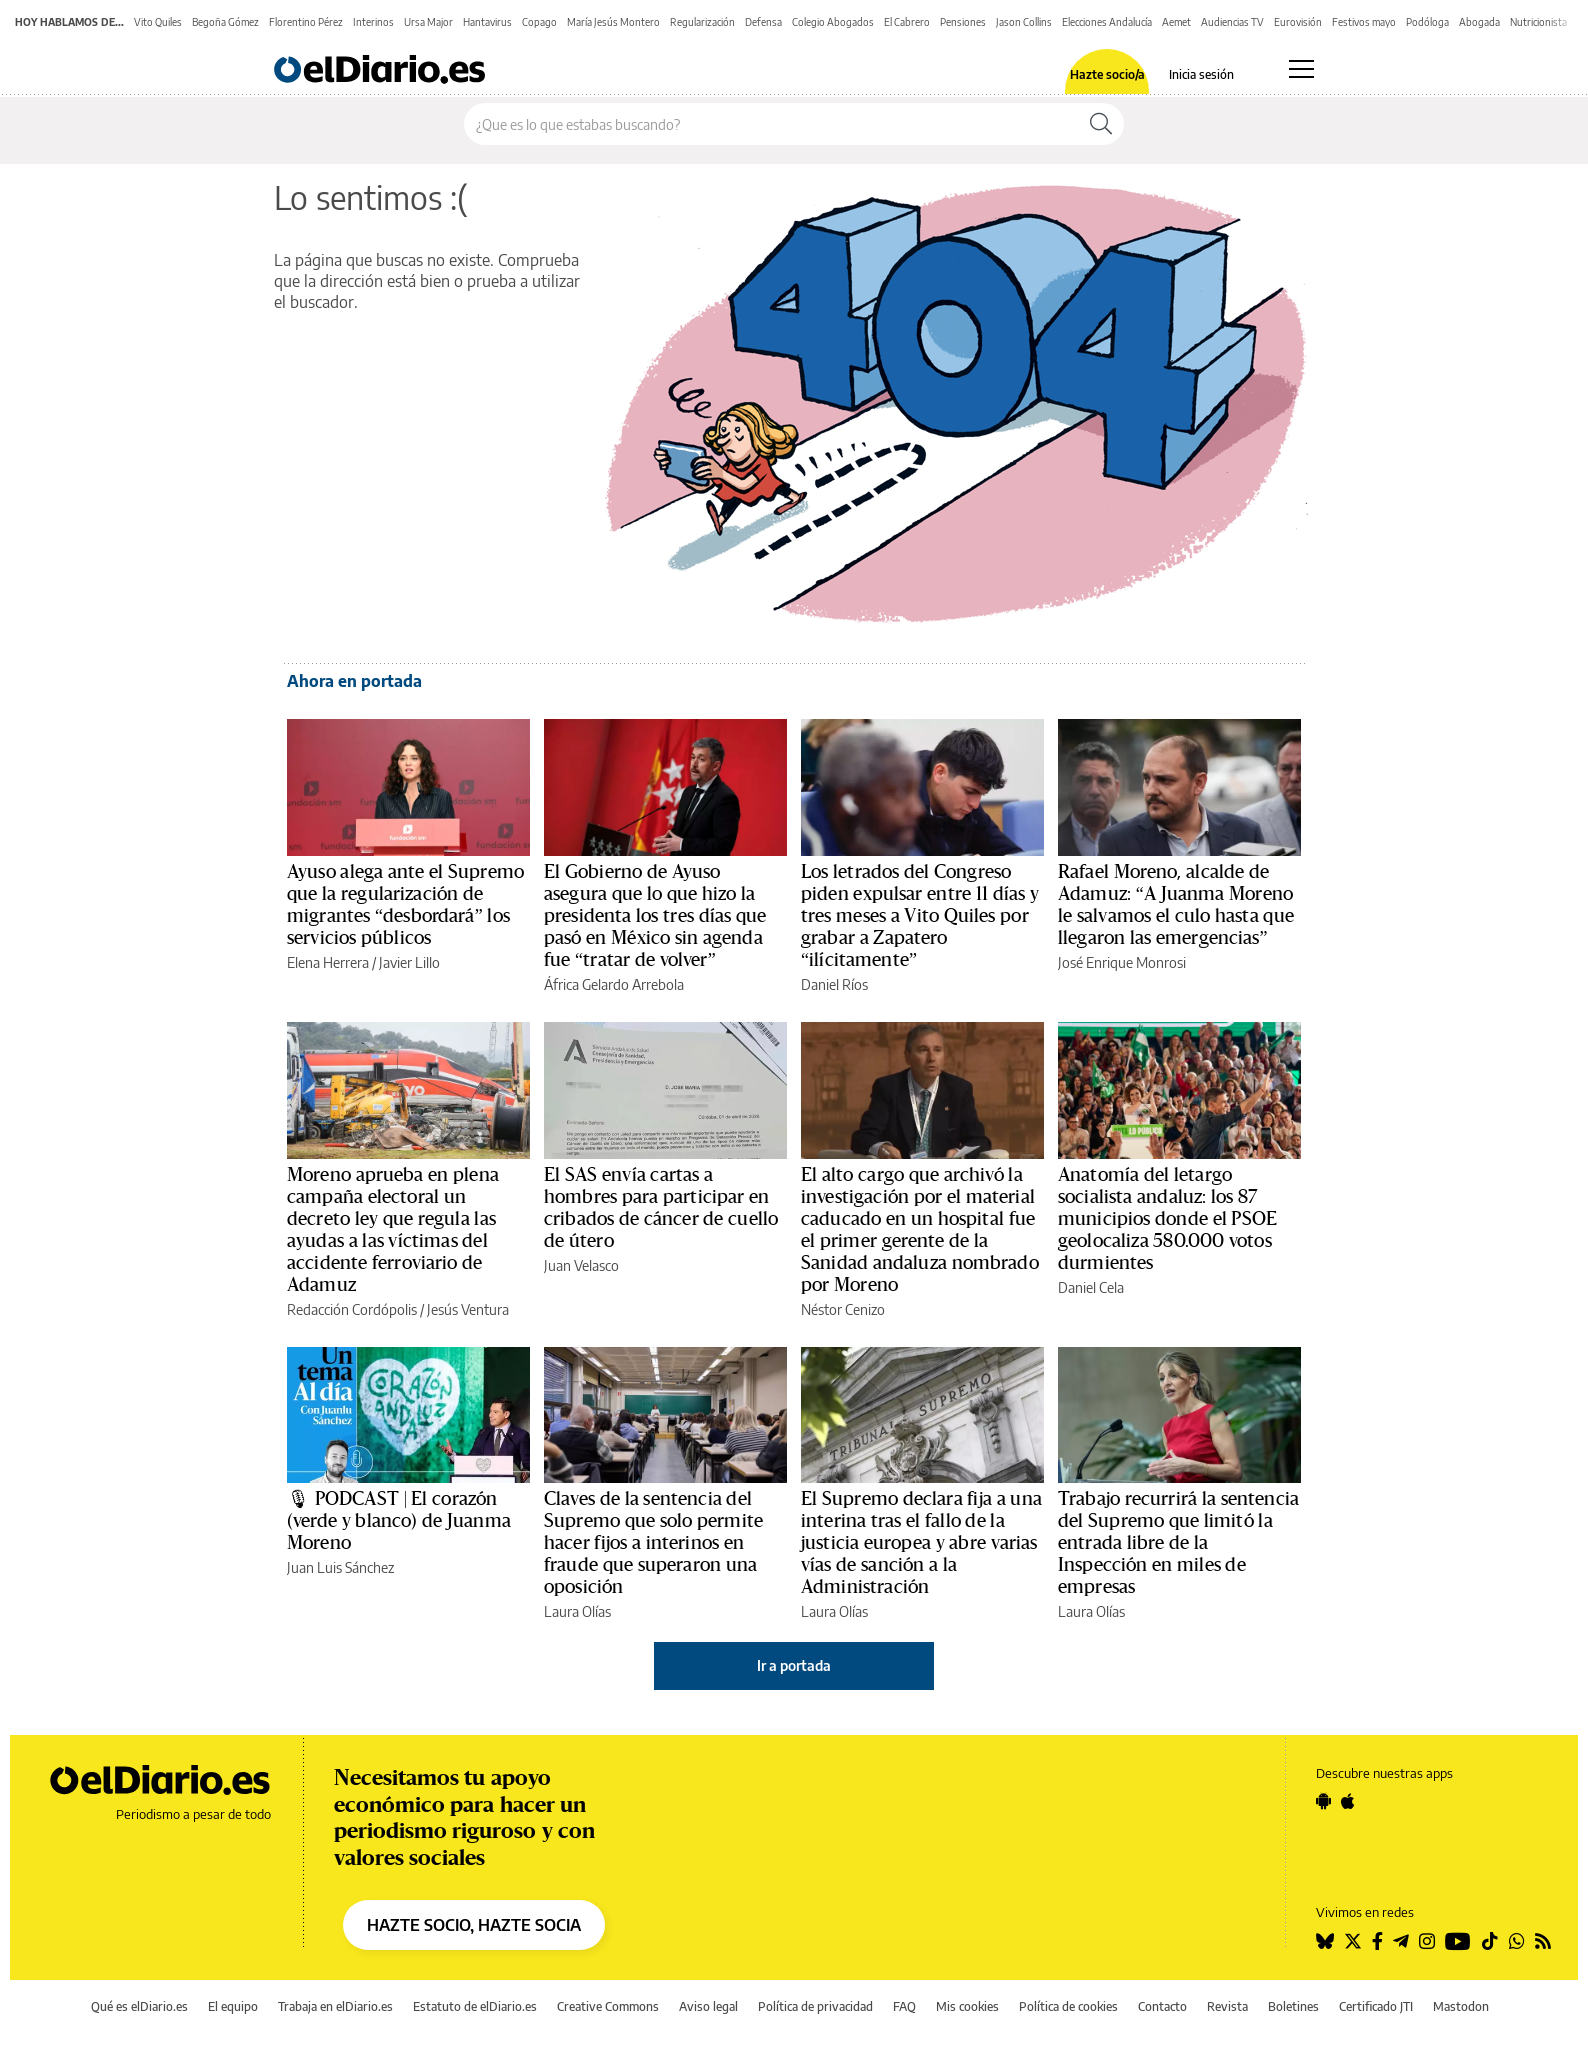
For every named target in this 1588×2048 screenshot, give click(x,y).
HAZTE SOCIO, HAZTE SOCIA (474, 1925)
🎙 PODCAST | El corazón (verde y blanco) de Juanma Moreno (399, 1521)
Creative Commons (608, 2006)
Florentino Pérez (306, 22)
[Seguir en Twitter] (1353, 1941)
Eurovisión (1298, 22)
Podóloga (1427, 22)
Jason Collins (1024, 22)
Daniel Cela (1091, 1287)
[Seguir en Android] (1323, 1801)
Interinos (373, 22)
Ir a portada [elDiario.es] (794, 1665)
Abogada (1479, 22)
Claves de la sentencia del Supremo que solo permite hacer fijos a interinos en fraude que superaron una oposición (653, 1543)
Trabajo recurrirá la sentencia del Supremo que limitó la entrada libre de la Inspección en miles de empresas (1178, 1543)
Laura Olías (577, 1611)
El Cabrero (907, 22)
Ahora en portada (354, 681)
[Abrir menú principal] (1301, 69)
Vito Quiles (158, 22)
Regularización (702, 22)
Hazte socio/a (1107, 75)
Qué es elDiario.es (139, 2006)
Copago (539, 22)
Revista (1227, 2006)
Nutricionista (1538, 22)
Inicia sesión (1201, 75)
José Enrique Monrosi (1122, 962)
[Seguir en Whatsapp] (1517, 1941)
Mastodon (1461, 2006)
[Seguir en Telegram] (1401, 1941)
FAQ (904, 2006)
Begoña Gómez (225, 22)
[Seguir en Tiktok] (1490, 1941)
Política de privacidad (815, 2006)
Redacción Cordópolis (352, 1309)
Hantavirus (487, 22)
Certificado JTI (1376, 2006)
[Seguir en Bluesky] (1325, 1941)
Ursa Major (428, 22)
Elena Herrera (328, 962)
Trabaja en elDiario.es (335, 2006)
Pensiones (963, 22)
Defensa (763, 22)
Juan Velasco (581, 1265)
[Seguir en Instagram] (1427, 1941)
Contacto (1162, 2006)
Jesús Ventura (468, 1309)
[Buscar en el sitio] (771, 124)
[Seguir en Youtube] (1458, 1941)
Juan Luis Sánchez (340, 1567)
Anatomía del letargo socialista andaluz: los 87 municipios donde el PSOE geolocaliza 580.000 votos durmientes (1167, 1219)
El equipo (233, 2006)
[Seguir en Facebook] (1377, 1941)
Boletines (1293, 2006)
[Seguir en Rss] (1543, 1941)
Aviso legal (708, 2006)
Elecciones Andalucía (1107, 22)
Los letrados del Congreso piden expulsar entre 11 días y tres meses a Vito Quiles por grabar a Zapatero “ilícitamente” (920, 916)
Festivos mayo (1364, 22)
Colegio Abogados (833, 22)
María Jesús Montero (613, 22)
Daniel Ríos (834, 984)
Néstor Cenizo (843, 1309)
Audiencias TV (1232, 22)
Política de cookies (1068, 2006)
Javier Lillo (409, 962)
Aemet (1176, 22)
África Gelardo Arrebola (614, 984)
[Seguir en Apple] (1348, 1801)
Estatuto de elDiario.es (475, 2006)
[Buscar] (1101, 124)
